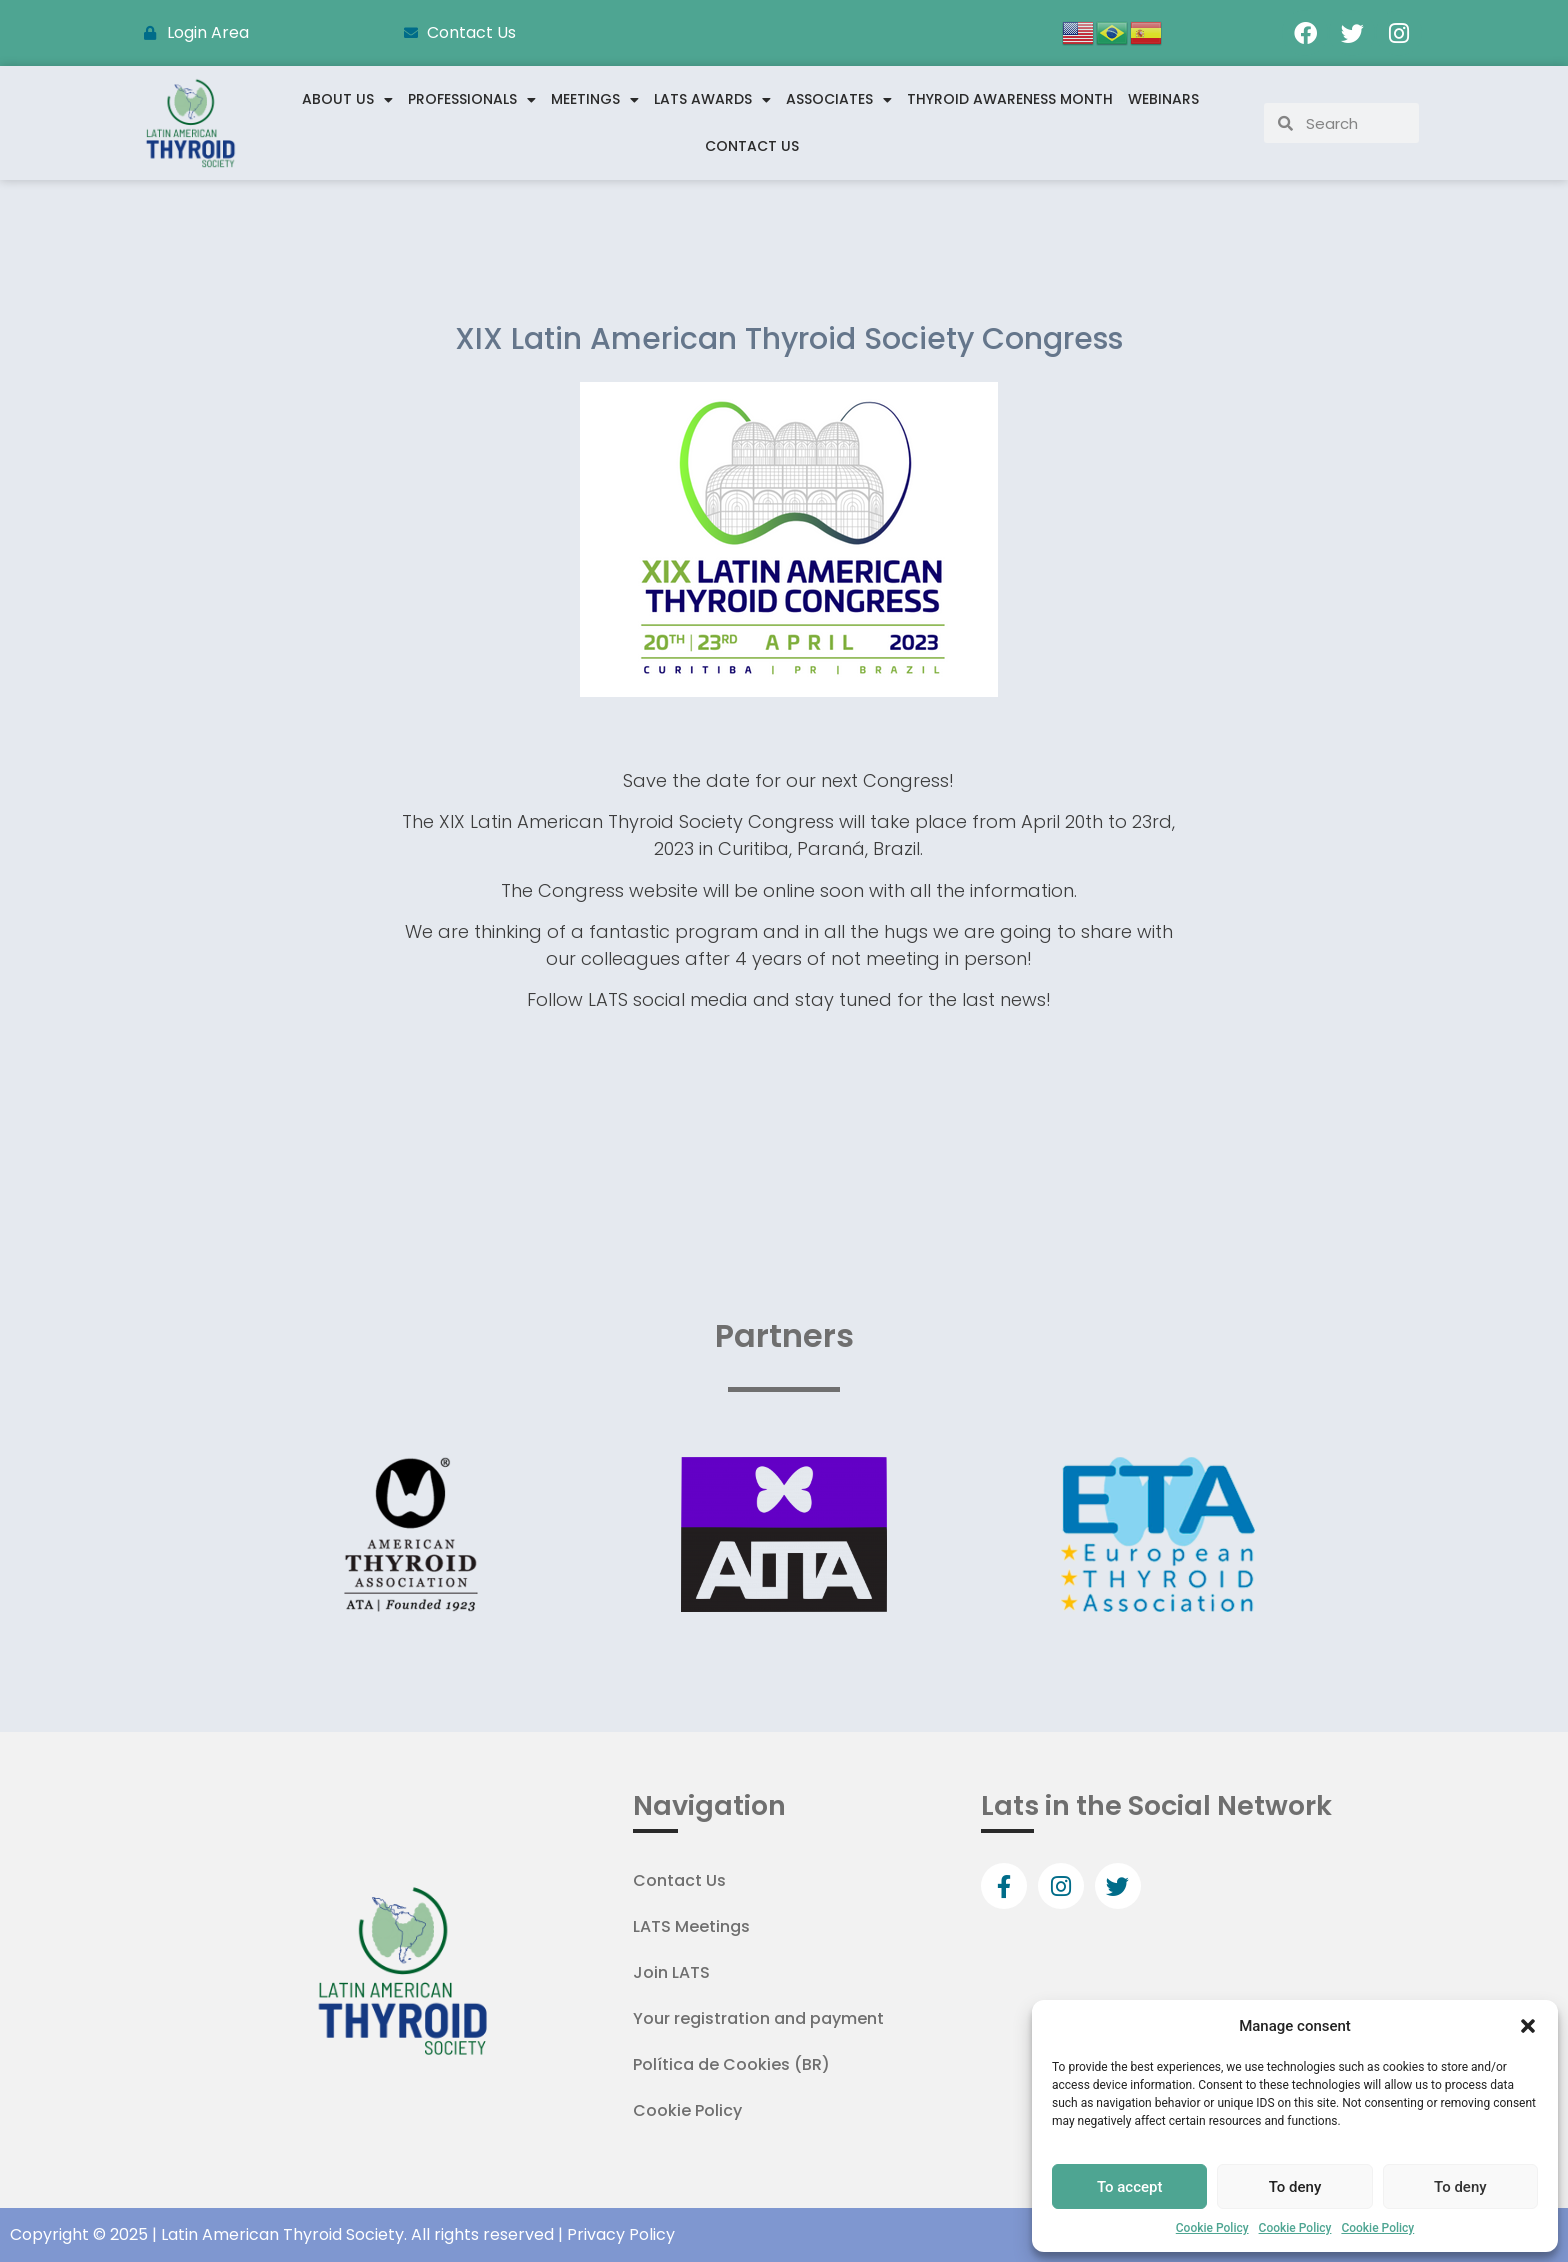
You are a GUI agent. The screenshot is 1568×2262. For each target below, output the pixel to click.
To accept (1130, 2187)
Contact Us (752, 146)
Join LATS (671, 1972)
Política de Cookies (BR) (731, 2064)
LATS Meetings (691, 1926)
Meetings (595, 100)
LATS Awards (712, 100)
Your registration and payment (758, 2018)
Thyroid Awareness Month (1010, 99)
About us (347, 100)
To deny (1295, 2187)
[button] (1528, 2026)
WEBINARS (1163, 99)
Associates (839, 100)
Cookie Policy (1212, 2228)
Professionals (472, 100)
